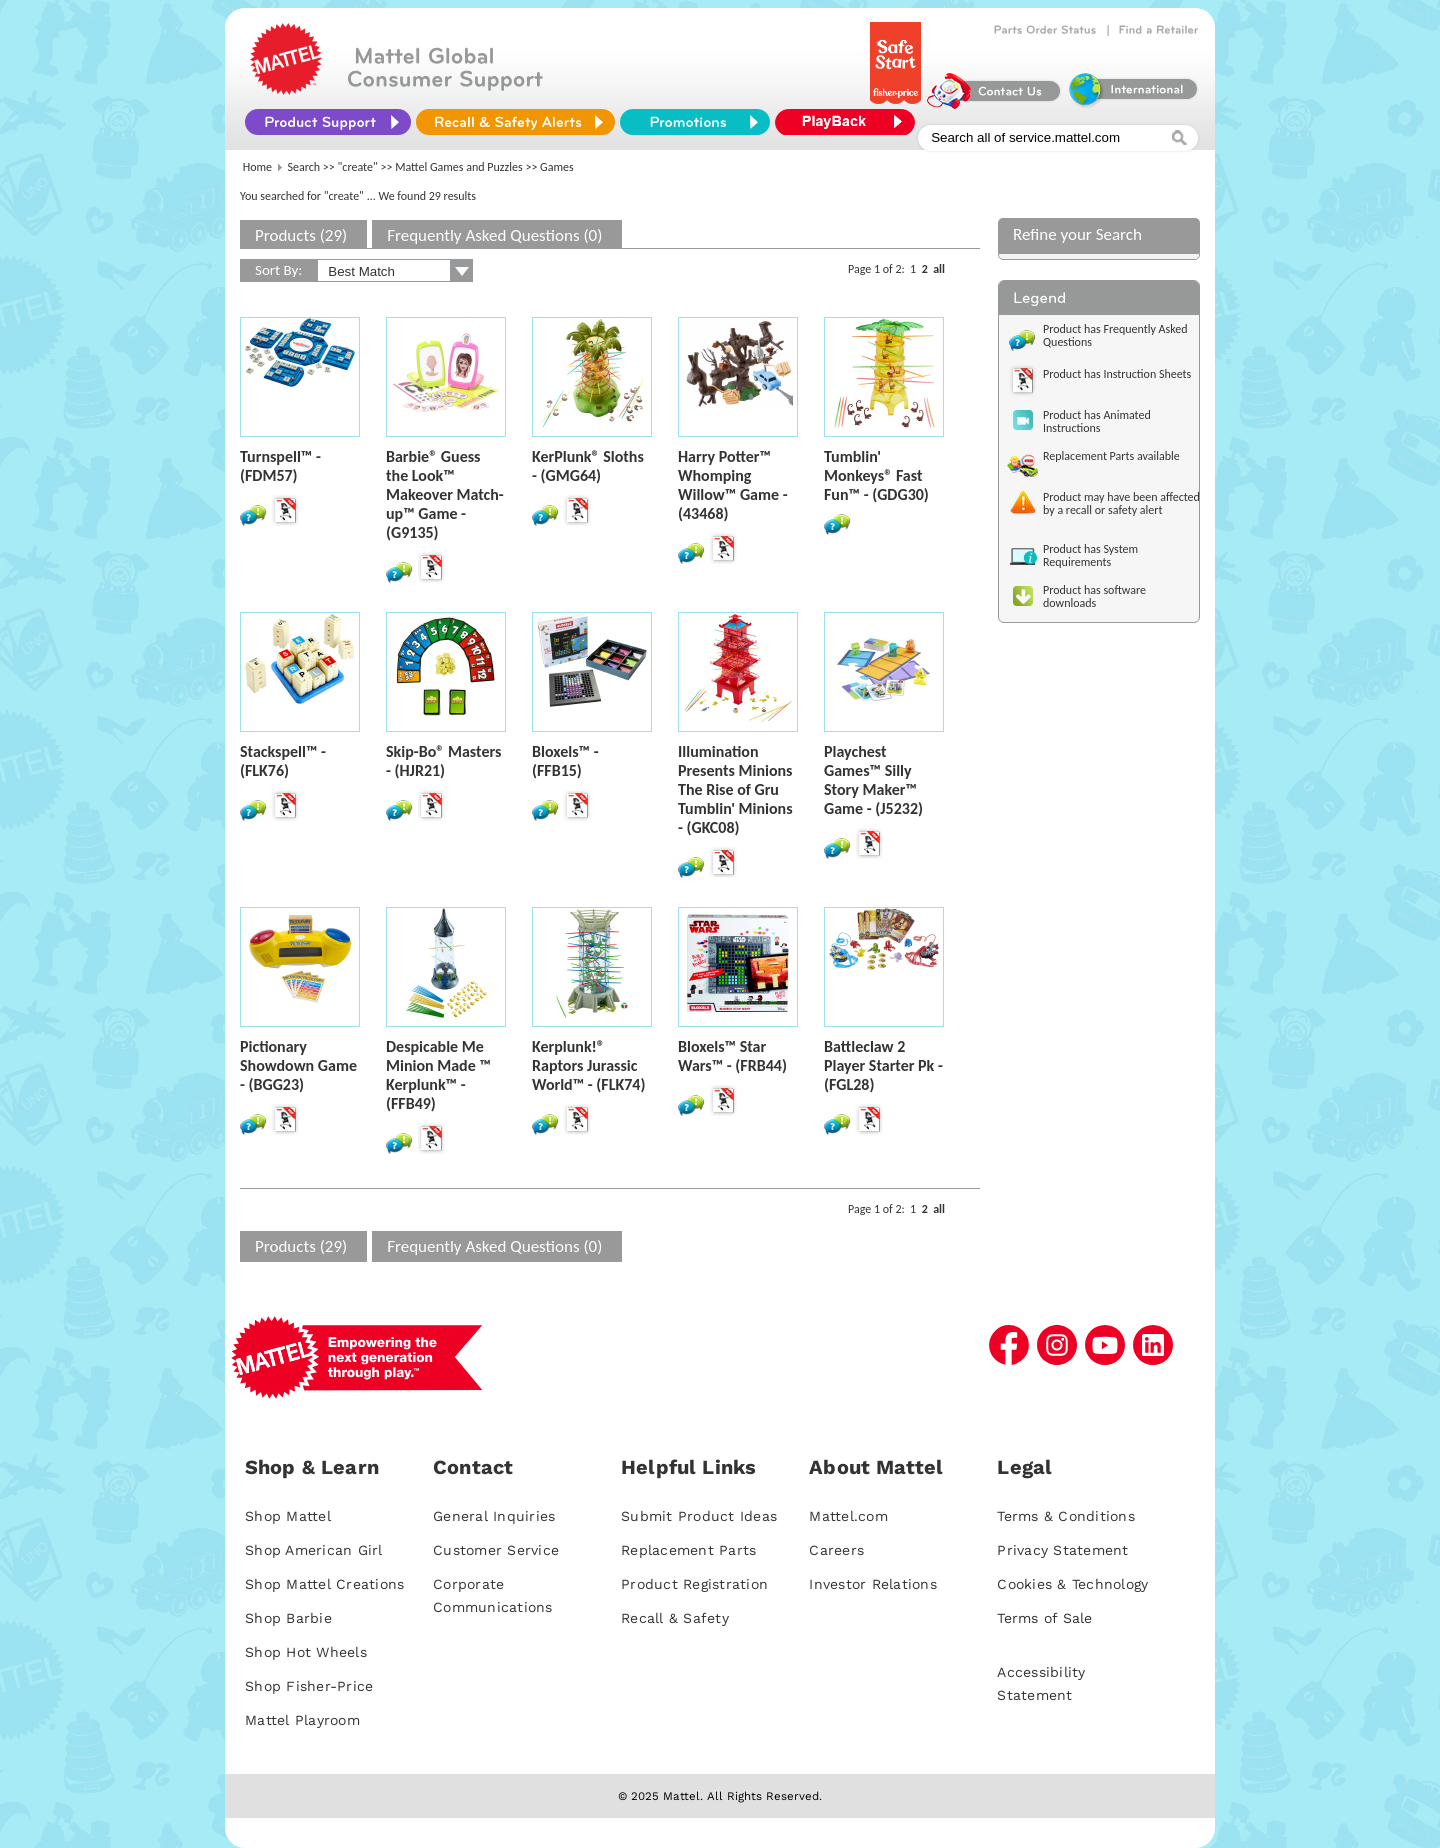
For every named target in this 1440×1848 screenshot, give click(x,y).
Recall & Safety (675, 1618)
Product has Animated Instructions (1097, 421)
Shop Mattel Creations (324, 1584)
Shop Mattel (288, 1516)
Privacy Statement (1062, 1550)
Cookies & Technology (1072, 1584)
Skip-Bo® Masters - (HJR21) (443, 761)
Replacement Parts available (1111, 456)
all (939, 269)
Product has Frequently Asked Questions (1115, 335)
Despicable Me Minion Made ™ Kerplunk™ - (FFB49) (438, 1075)
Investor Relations (873, 1584)
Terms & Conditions (1066, 1516)
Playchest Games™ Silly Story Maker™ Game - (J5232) (873, 780)
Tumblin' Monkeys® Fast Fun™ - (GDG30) (876, 475)
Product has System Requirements (1090, 555)
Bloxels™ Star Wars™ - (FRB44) (732, 1056)
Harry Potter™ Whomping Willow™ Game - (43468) (733, 485)
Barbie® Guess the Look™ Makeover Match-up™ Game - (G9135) (445, 494)
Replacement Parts (688, 1550)
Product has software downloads (1094, 596)
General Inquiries (494, 1516)
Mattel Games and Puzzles (459, 167)
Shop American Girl (314, 1550)
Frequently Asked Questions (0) (494, 235)
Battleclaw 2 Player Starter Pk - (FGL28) (883, 1065)
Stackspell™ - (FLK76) (283, 761)
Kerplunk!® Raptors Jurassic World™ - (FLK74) (588, 1065)
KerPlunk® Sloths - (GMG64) (588, 466)
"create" (358, 167)
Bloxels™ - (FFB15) (565, 761)
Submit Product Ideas (699, 1516)
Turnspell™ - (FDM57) (280, 466)
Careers (836, 1550)
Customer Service (496, 1550)
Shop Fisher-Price (309, 1686)
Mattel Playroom (302, 1720)
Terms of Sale (1044, 1618)
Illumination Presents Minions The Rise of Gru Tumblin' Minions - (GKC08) (735, 789)
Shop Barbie (288, 1618)
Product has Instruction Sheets (1117, 374)
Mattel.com (848, 1516)
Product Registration (694, 1584)
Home (257, 167)
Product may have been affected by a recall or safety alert (1121, 503)
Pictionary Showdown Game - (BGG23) (298, 1065)
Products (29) (301, 235)
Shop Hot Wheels (306, 1652)
